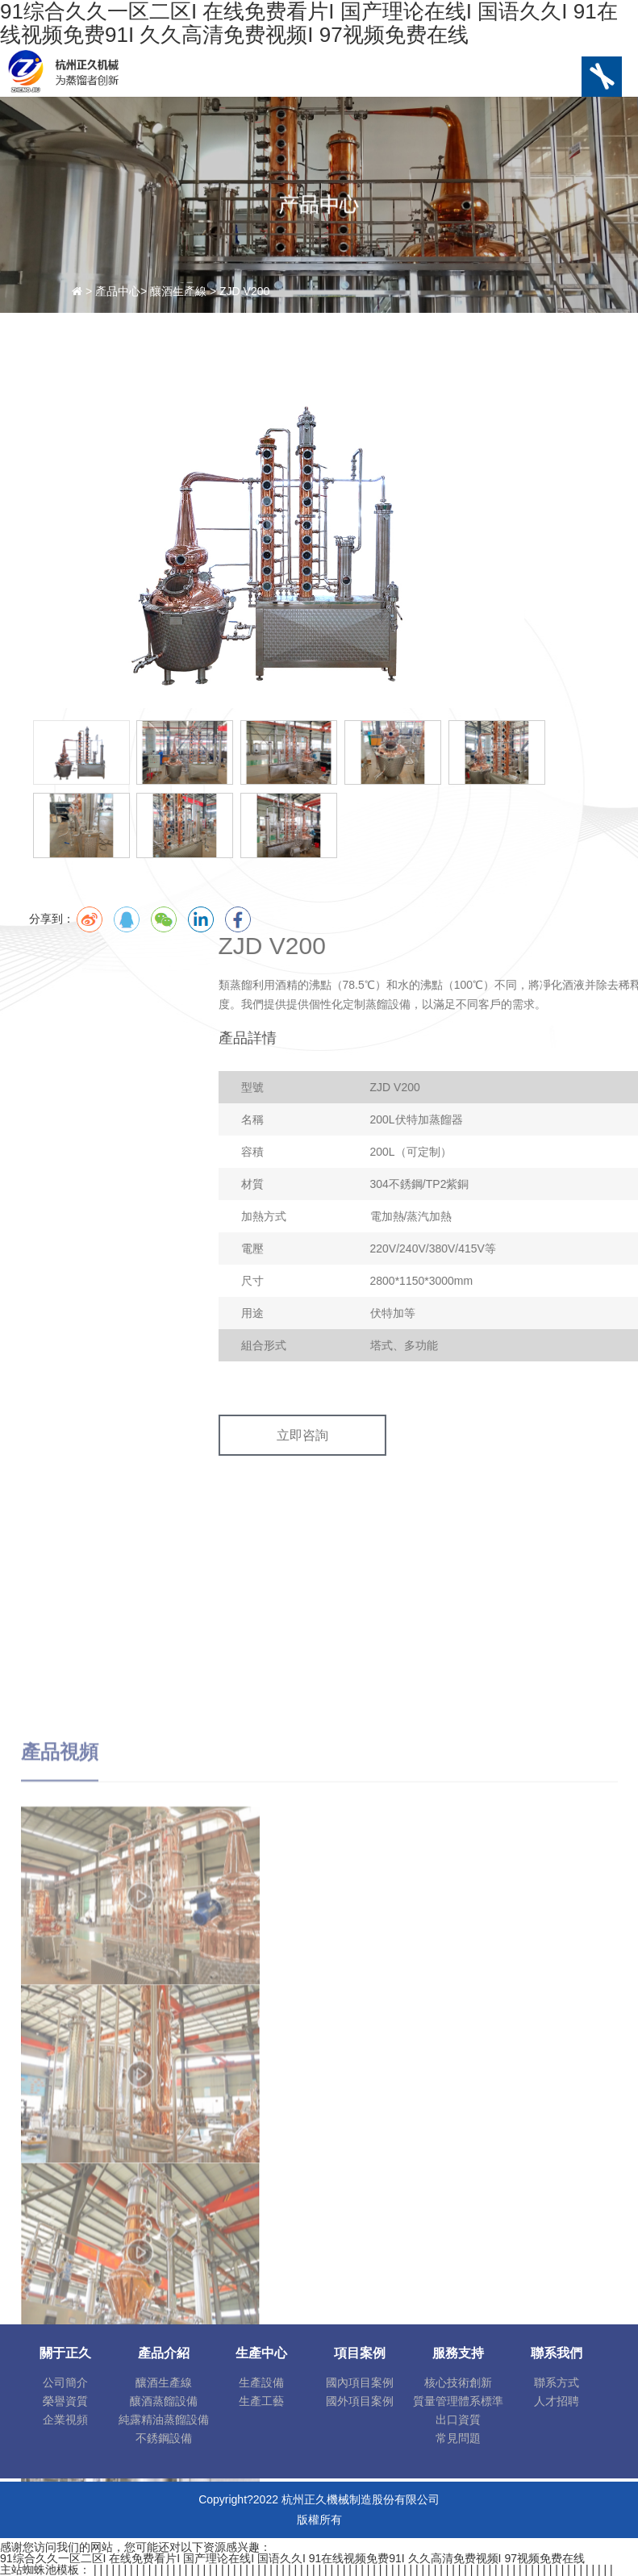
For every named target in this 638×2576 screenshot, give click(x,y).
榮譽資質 (65, 2401)
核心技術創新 (458, 2382)
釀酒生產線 (164, 2382)
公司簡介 (65, 2382)
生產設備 (261, 2382)
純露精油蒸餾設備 (164, 2419)
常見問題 (458, 2438)
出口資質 (458, 2419)
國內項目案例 (360, 2382)
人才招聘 (556, 2401)
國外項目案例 (360, 2401)
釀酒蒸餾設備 (164, 2401)
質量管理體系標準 (458, 2401)
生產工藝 (261, 2401)
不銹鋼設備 (164, 2438)
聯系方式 (556, 2382)
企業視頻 (65, 2419)
